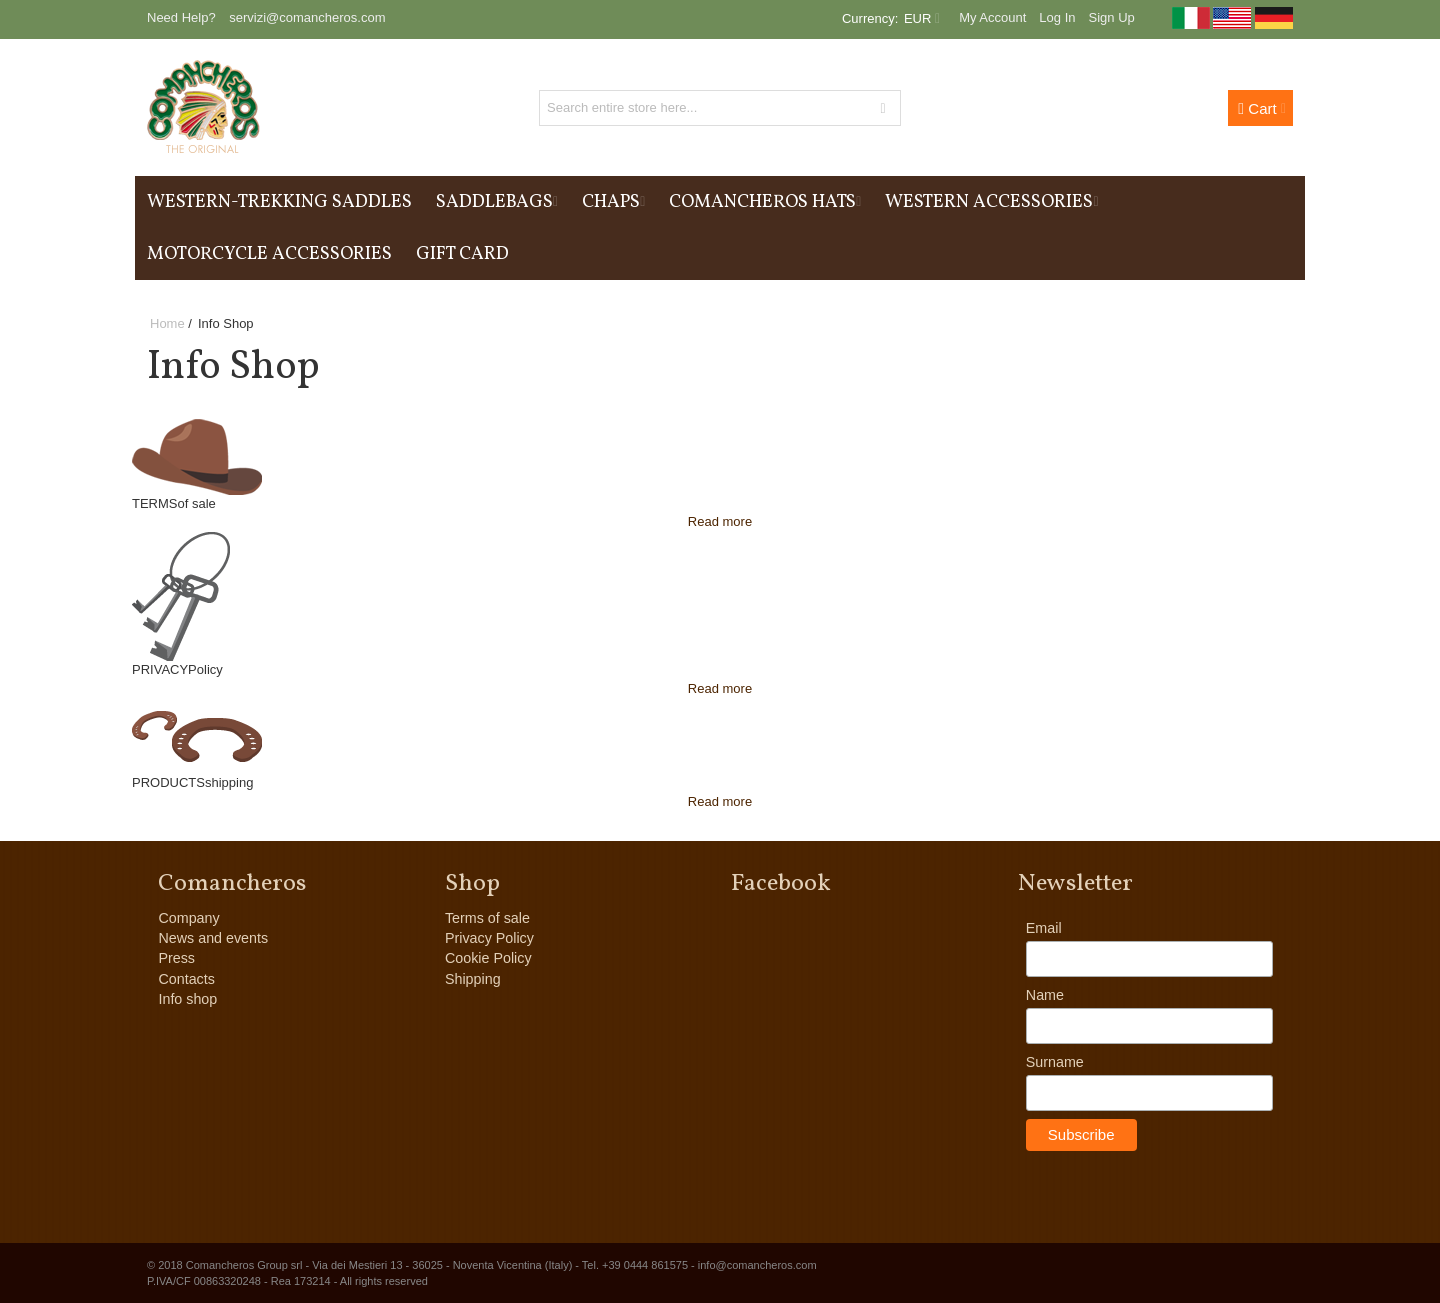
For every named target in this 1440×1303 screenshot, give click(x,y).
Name (1045, 995)
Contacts (186, 979)
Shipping (473, 979)
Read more (720, 521)
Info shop (187, 999)
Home (167, 323)
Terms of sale (487, 918)
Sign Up (1112, 17)
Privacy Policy (489, 938)
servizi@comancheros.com (307, 17)
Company (188, 918)
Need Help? (181, 17)
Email (1044, 928)
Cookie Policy (488, 958)
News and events (213, 938)
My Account (992, 17)
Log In (1057, 17)
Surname (1055, 1062)
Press (176, 958)
